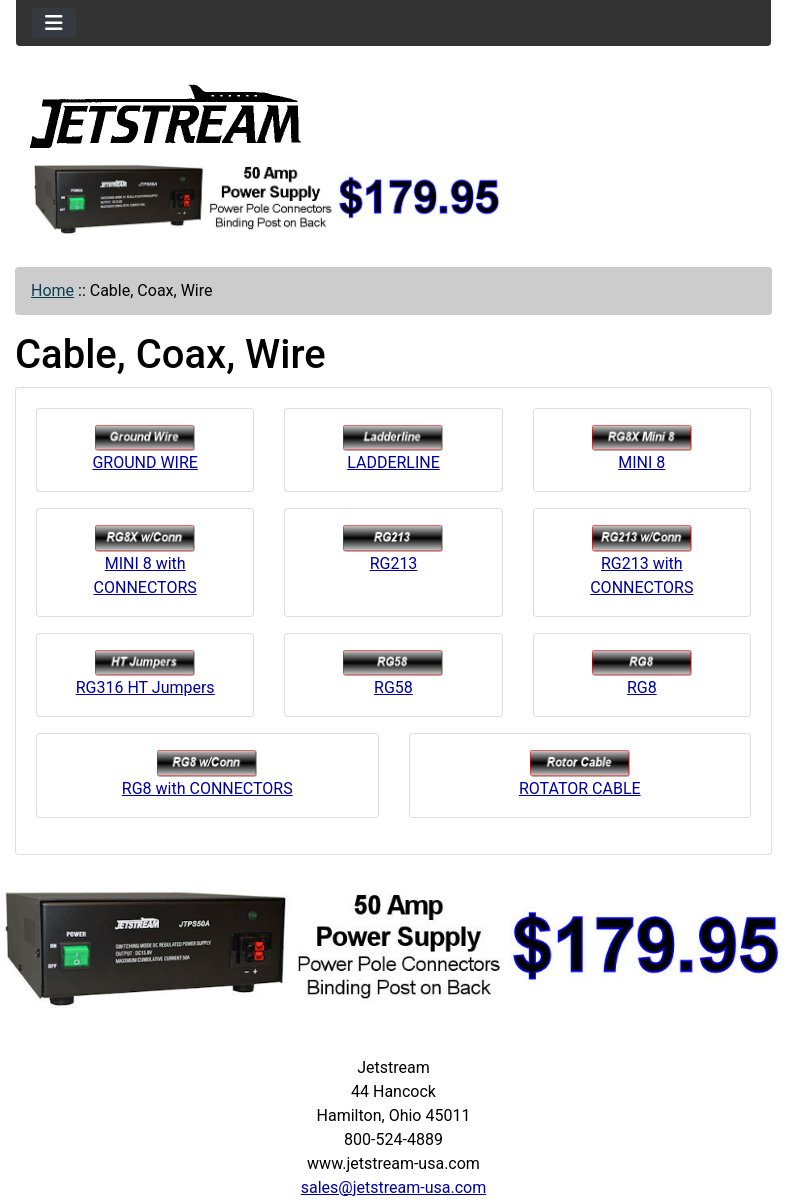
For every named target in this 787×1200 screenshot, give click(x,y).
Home (52, 290)
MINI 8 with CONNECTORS (145, 560)
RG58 (393, 673)
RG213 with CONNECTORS (641, 560)
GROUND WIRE (145, 448)
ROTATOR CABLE (580, 773)
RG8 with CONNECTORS (207, 773)
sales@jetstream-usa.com (393, 1187)
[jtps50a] (267, 197)
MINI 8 (642, 448)
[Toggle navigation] (54, 23)
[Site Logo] (166, 115)
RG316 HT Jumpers (145, 673)
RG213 (393, 548)
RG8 (642, 673)
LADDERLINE (393, 448)
